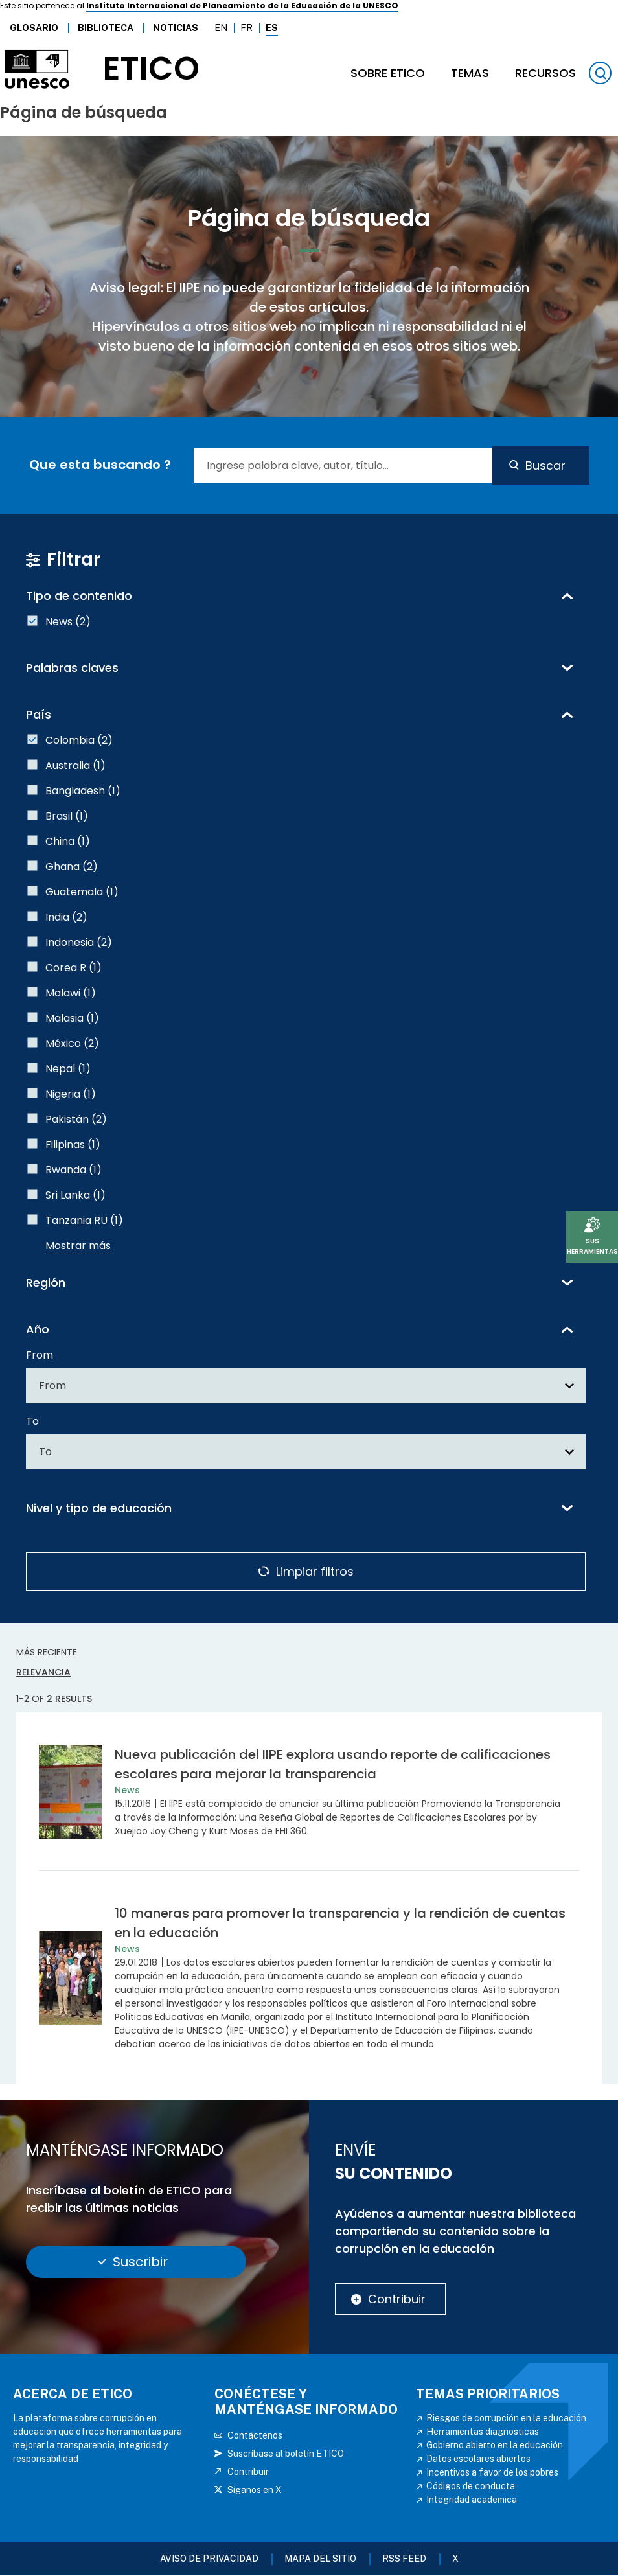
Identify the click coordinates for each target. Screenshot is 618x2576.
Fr (246, 28)
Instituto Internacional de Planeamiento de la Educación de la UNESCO (242, 5)
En (220, 28)
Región (45, 1282)
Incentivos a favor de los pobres (492, 2472)
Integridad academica (471, 2499)
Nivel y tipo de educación (99, 1508)
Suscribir (140, 2262)
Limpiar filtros (315, 1571)
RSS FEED (404, 2558)
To (32, 1421)
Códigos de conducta (470, 2486)
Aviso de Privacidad (209, 2558)
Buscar (545, 465)
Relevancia (43, 1672)
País (38, 714)
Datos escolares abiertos (478, 2459)
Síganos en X (254, 2490)
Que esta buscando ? (100, 464)
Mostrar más (78, 1245)
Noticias (175, 28)
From (39, 1355)
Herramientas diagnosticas (482, 2431)
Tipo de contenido (79, 596)
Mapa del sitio (320, 2558)
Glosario (34, 28)
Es (272, 28)
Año (37, 1329)
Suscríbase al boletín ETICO (285, 2453)
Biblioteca (105, 28)
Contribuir (397, 2299)
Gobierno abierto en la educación (494, 2445)
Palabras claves (72, 668)
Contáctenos (254, 2435)
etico (151, 69)
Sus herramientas (592, 1246)
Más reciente (46, 1652)
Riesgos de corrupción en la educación (506, 2418)
